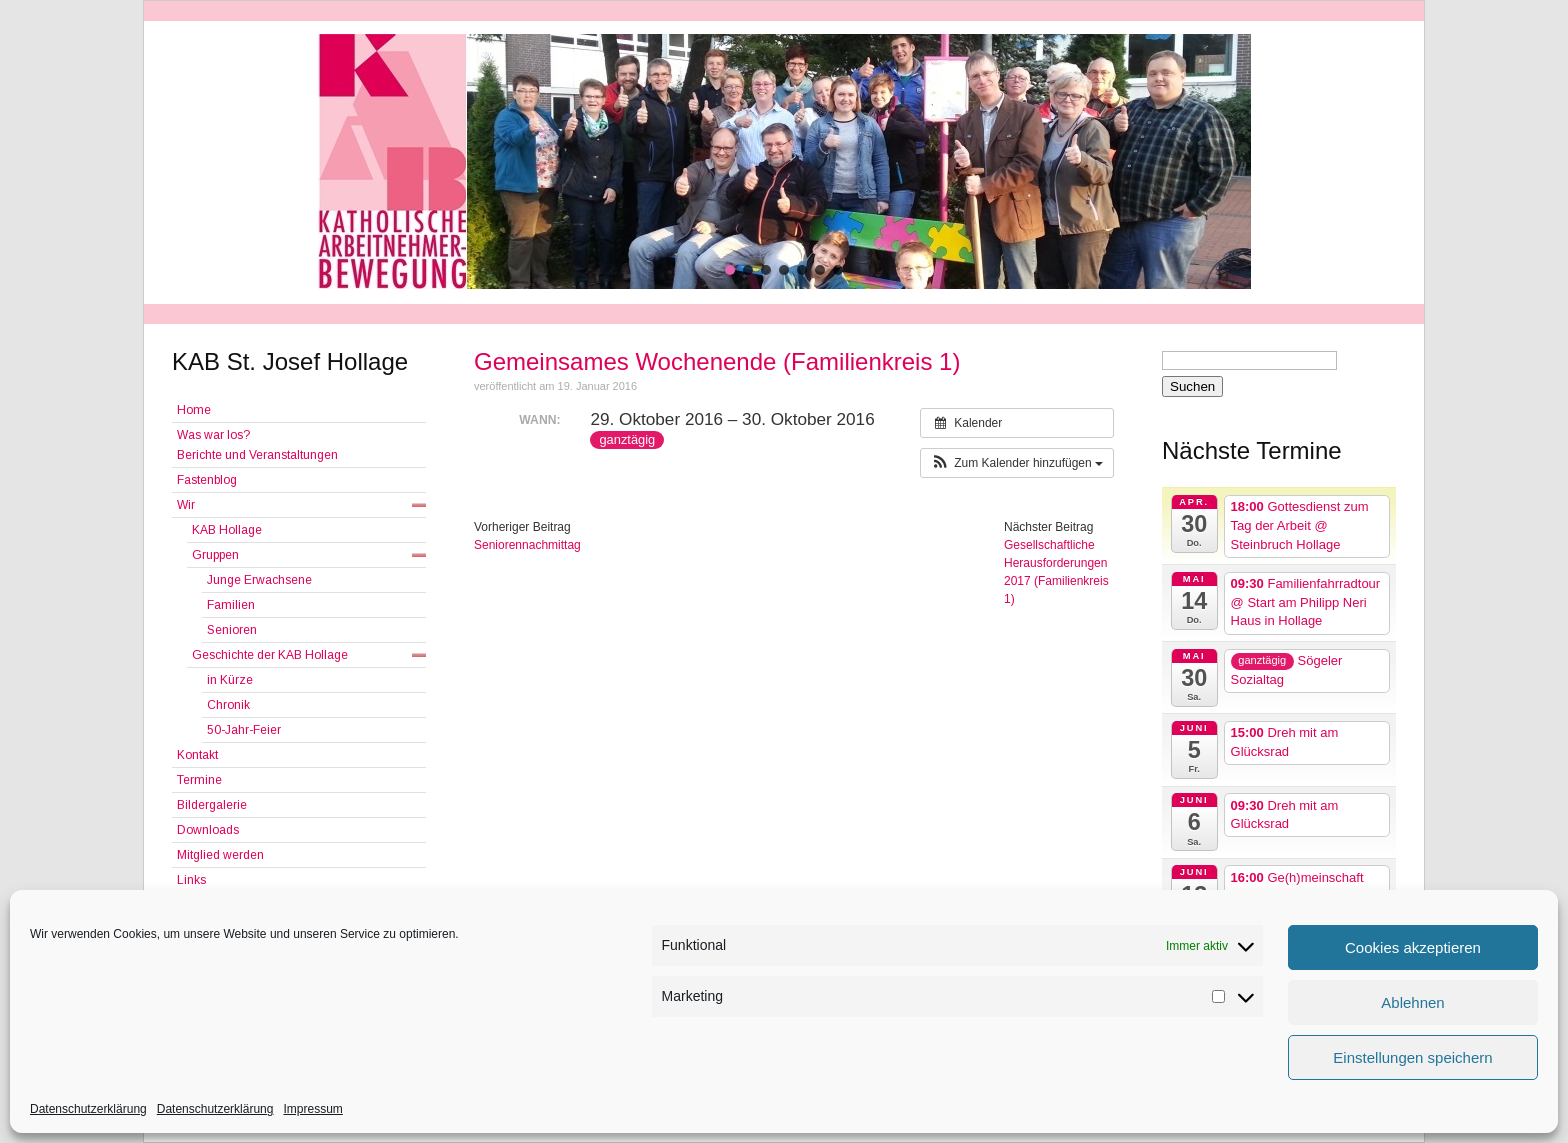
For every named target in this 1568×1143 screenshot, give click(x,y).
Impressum (312, 1109)
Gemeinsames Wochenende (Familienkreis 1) (717, 361)
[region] (784, 161)
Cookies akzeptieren (1413, 947)
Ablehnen (1412, 1002)
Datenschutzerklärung (88, 1109)
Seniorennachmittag (527, 545)
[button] (730, 270)
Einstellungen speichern (1412, 1057)
